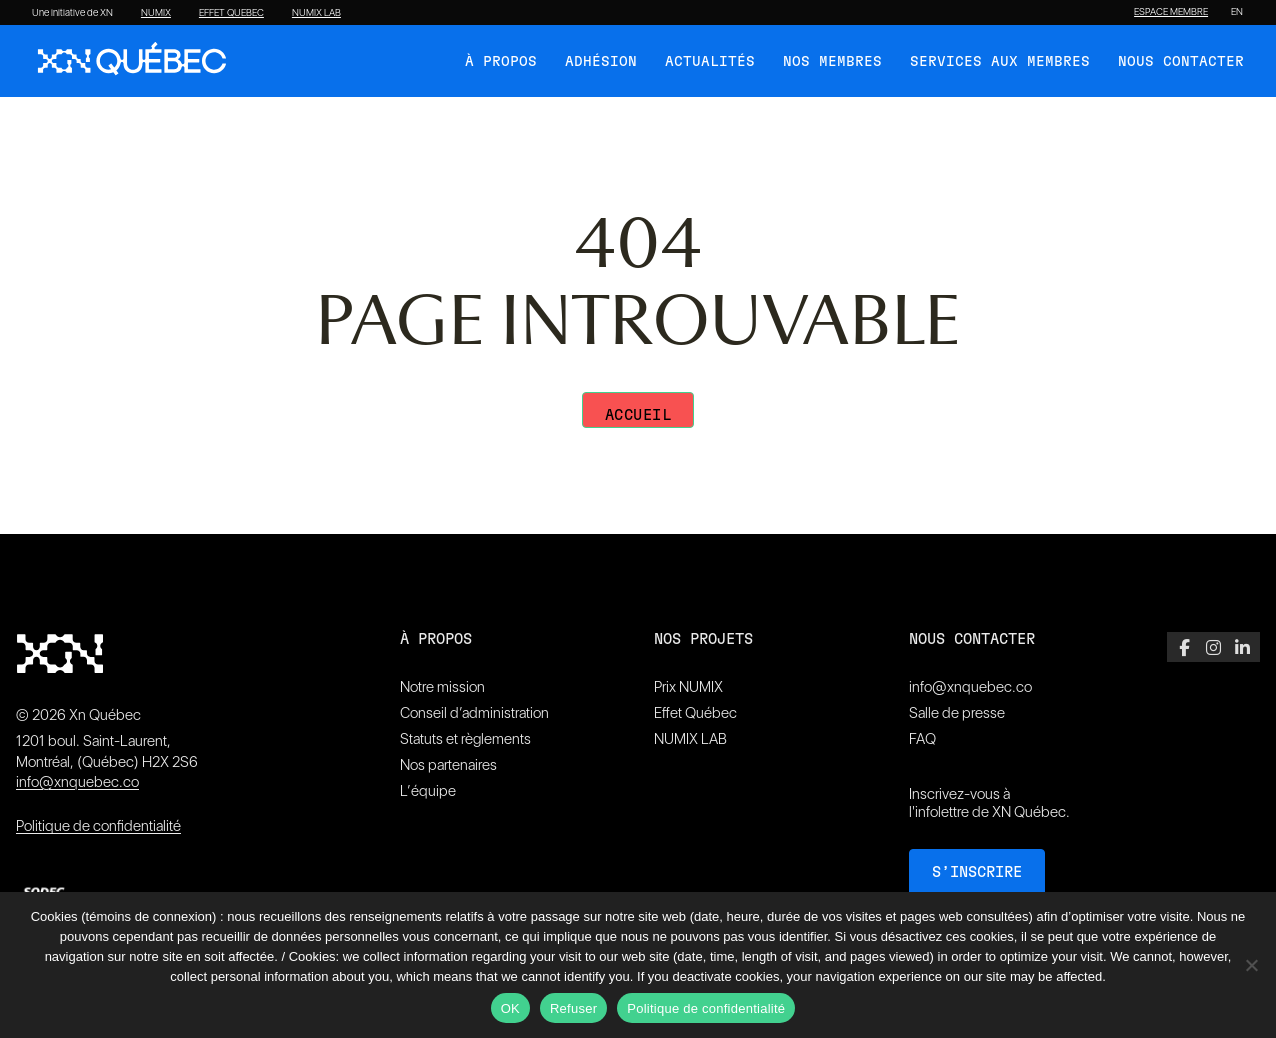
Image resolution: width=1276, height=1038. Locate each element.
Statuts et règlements (465, 739)
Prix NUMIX (688, 687)
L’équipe (428, 791)
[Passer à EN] (1237, 12)
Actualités (710, 62)
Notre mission (442, 687)
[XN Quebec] (132, 61)
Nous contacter (1181, 62)
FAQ (922, 739)
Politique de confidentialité (98, 826)
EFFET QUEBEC (231, 13)
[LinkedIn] (1242, 647)
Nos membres (832, 62)
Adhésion (601, 62)
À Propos (501, 62)
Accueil (638, 415)
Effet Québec (695, 713)
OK (510, 1008)
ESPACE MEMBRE (1171, 12)
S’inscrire (977, 872)
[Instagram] (1213, 647)
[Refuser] (1251, 965)
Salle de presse (957, 713)
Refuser (573, 1008)
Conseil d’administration (474, 713)
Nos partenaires (448, 765)
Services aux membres (1000, 62)
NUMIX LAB (316, 13)
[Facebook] (1184, 647)
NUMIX (156, 13)
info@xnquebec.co (77, 782)
